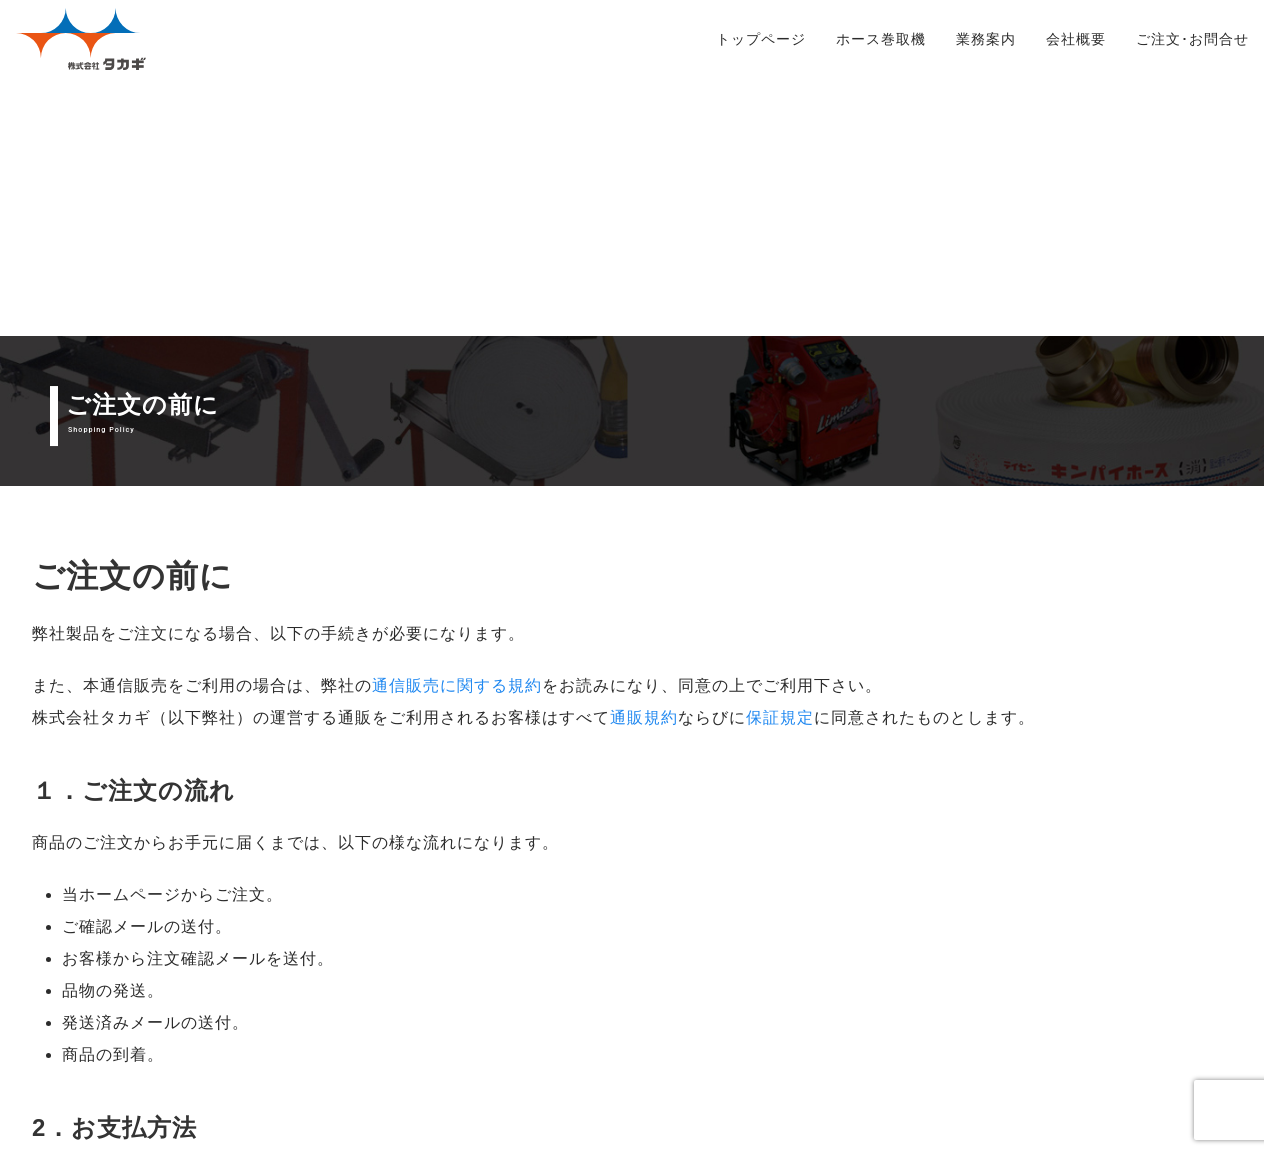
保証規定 (780, 459)
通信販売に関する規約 (457, 427)
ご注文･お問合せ (1192, 39)
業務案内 (986, 39)
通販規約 (644, 459)
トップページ (761, 39)
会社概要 (1076, 39)
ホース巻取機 (881, 39)
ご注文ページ (933, 1047)
